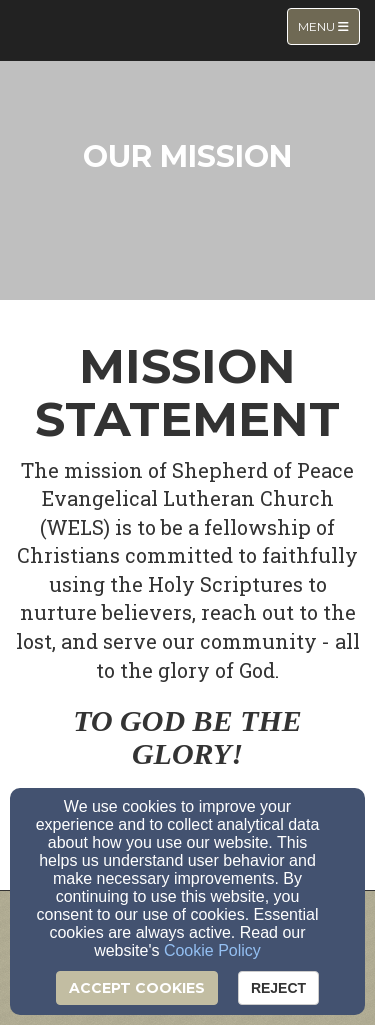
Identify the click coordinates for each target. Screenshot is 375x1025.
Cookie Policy (212, 950)
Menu (328, 25)
